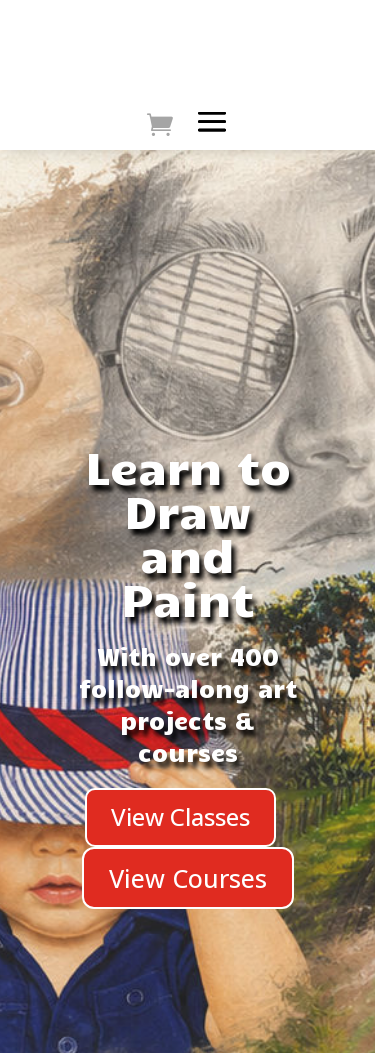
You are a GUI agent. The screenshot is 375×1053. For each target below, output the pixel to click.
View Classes (180, 816)
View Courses (188, 878)
